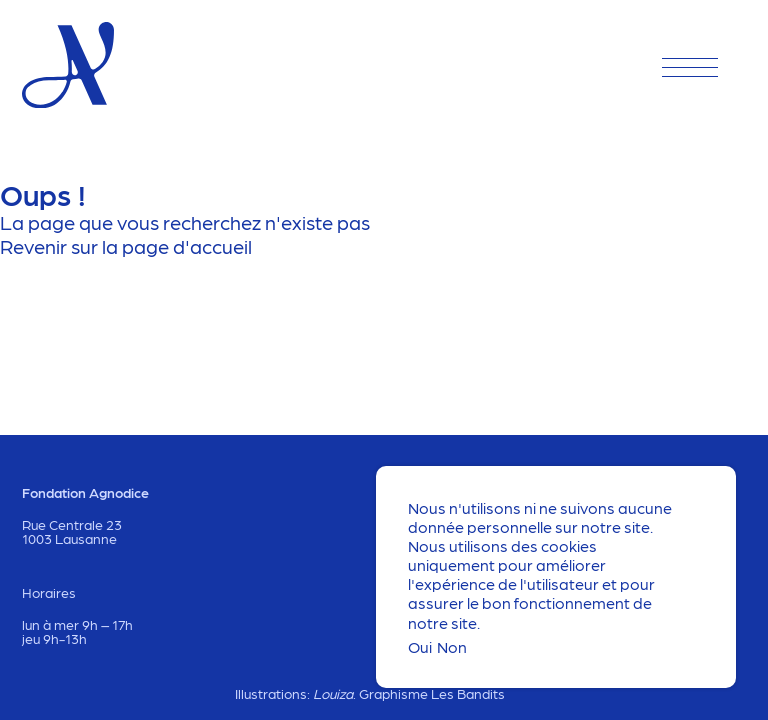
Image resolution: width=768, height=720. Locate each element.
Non (452, 646)
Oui (420, 646)
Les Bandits (468, 693)
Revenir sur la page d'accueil (126, 246)
